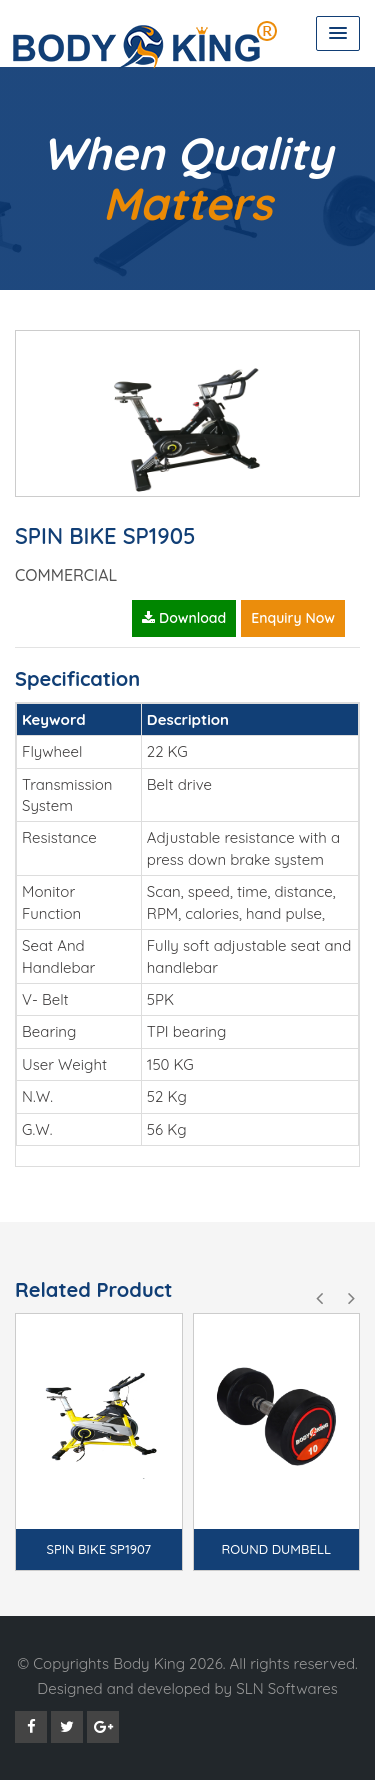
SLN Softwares (286, 1688)
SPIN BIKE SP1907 (98, 1549)
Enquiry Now (293, 618)
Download (184, 618)
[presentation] (319, 1299)
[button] (338, 33)
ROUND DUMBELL (277, 1549)
